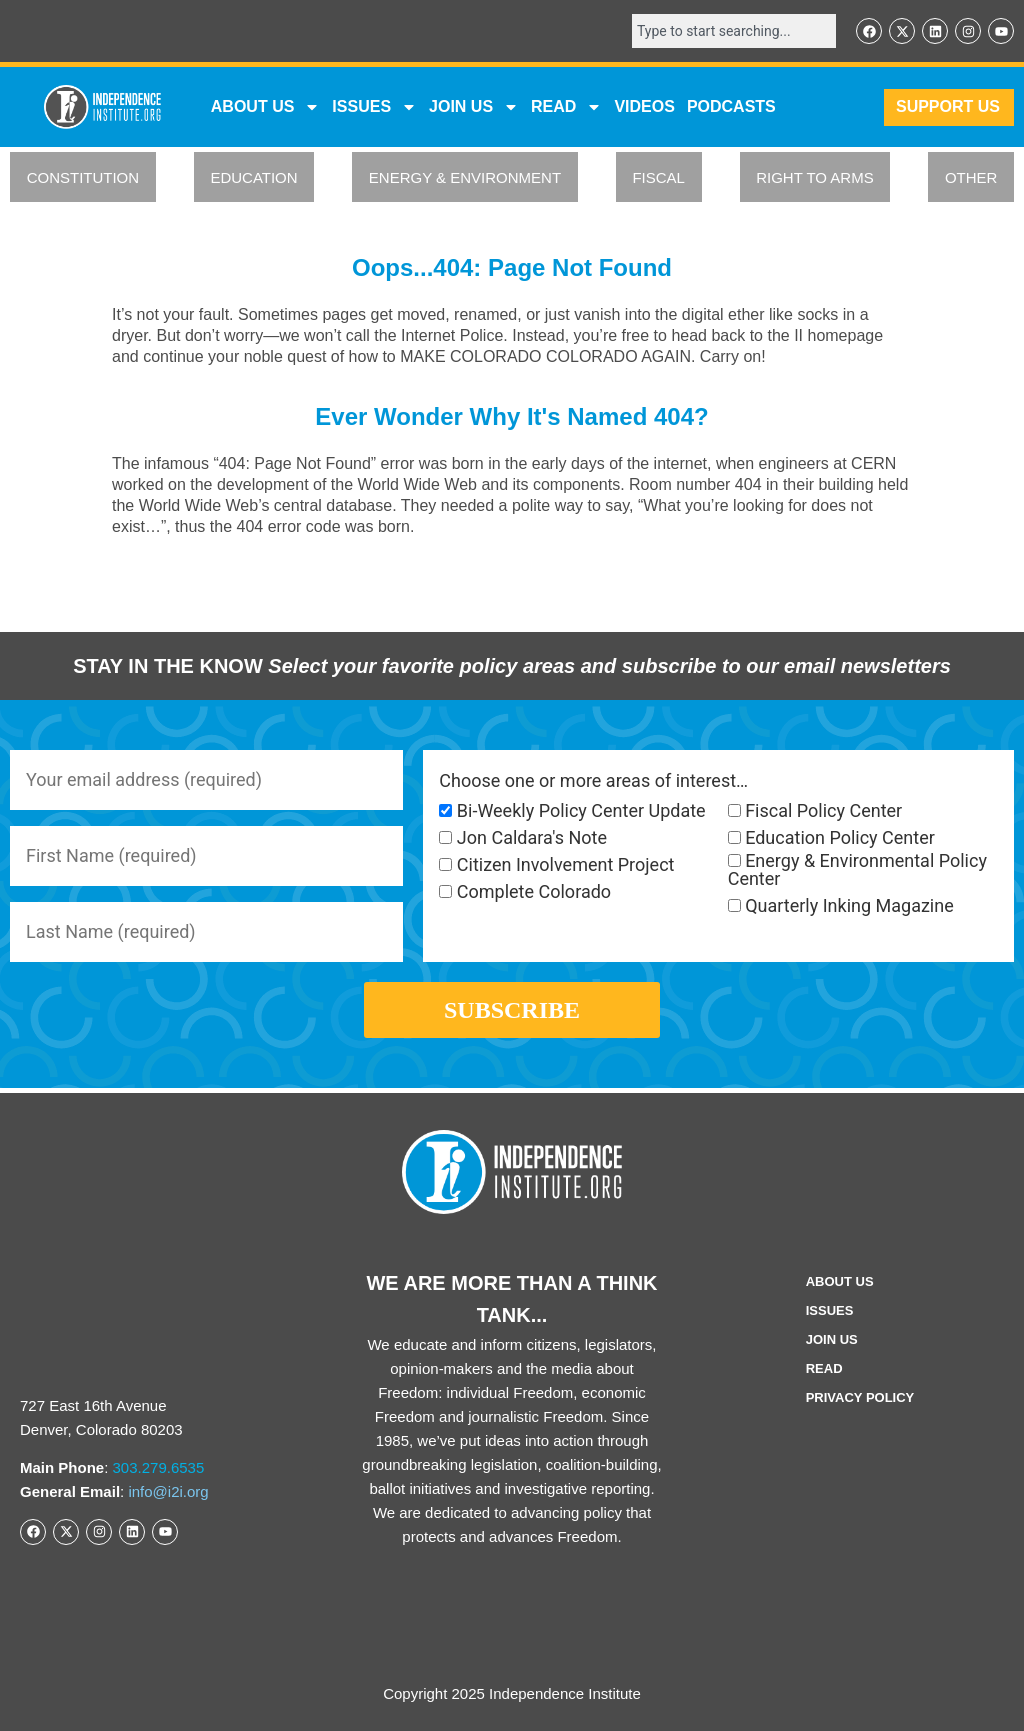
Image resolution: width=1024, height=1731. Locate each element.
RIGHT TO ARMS (815, 177)
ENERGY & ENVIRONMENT (465, 177)
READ (566, 107)
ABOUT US (266, 107)
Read (824, 1368)
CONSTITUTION (83, 177)
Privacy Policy (860, 1397)
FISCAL (658, 177)
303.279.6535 (159, 1467)
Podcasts (731, 106)
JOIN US (474, 107)
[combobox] (734, 31)
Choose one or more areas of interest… (593, 781)
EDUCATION (253, 177)
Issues (374, 107)
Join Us (832, 1339)
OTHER (971, 177)
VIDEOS (644, 106)
